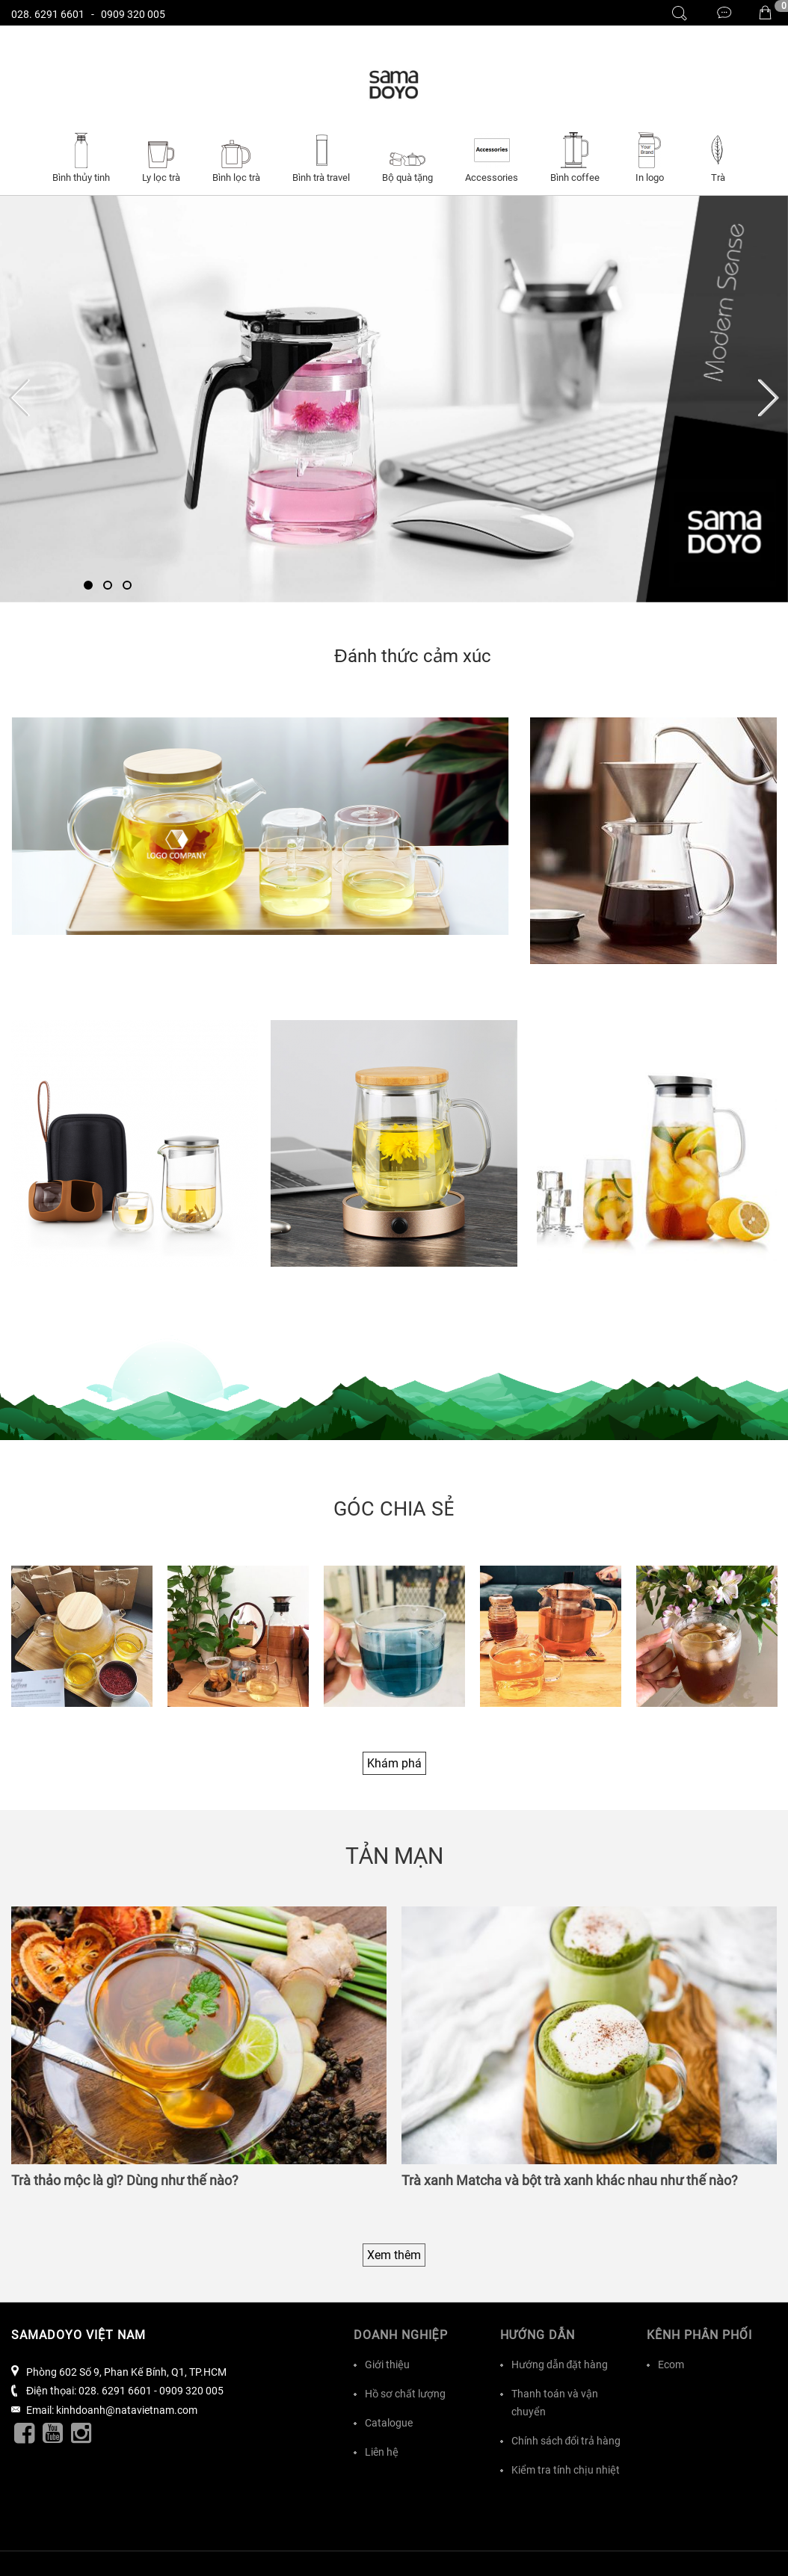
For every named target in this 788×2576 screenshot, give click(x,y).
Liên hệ (381, 2452)
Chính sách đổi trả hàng (566, 2441)
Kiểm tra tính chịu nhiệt (565, 2470)
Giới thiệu (387, 2364)
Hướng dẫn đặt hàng (560, 2364)
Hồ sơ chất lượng (405, 2394)
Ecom (671, 2364)
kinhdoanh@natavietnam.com (126, 2410)
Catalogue (389, 2423)
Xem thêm (394, 2255)
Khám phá (394, 1763)
